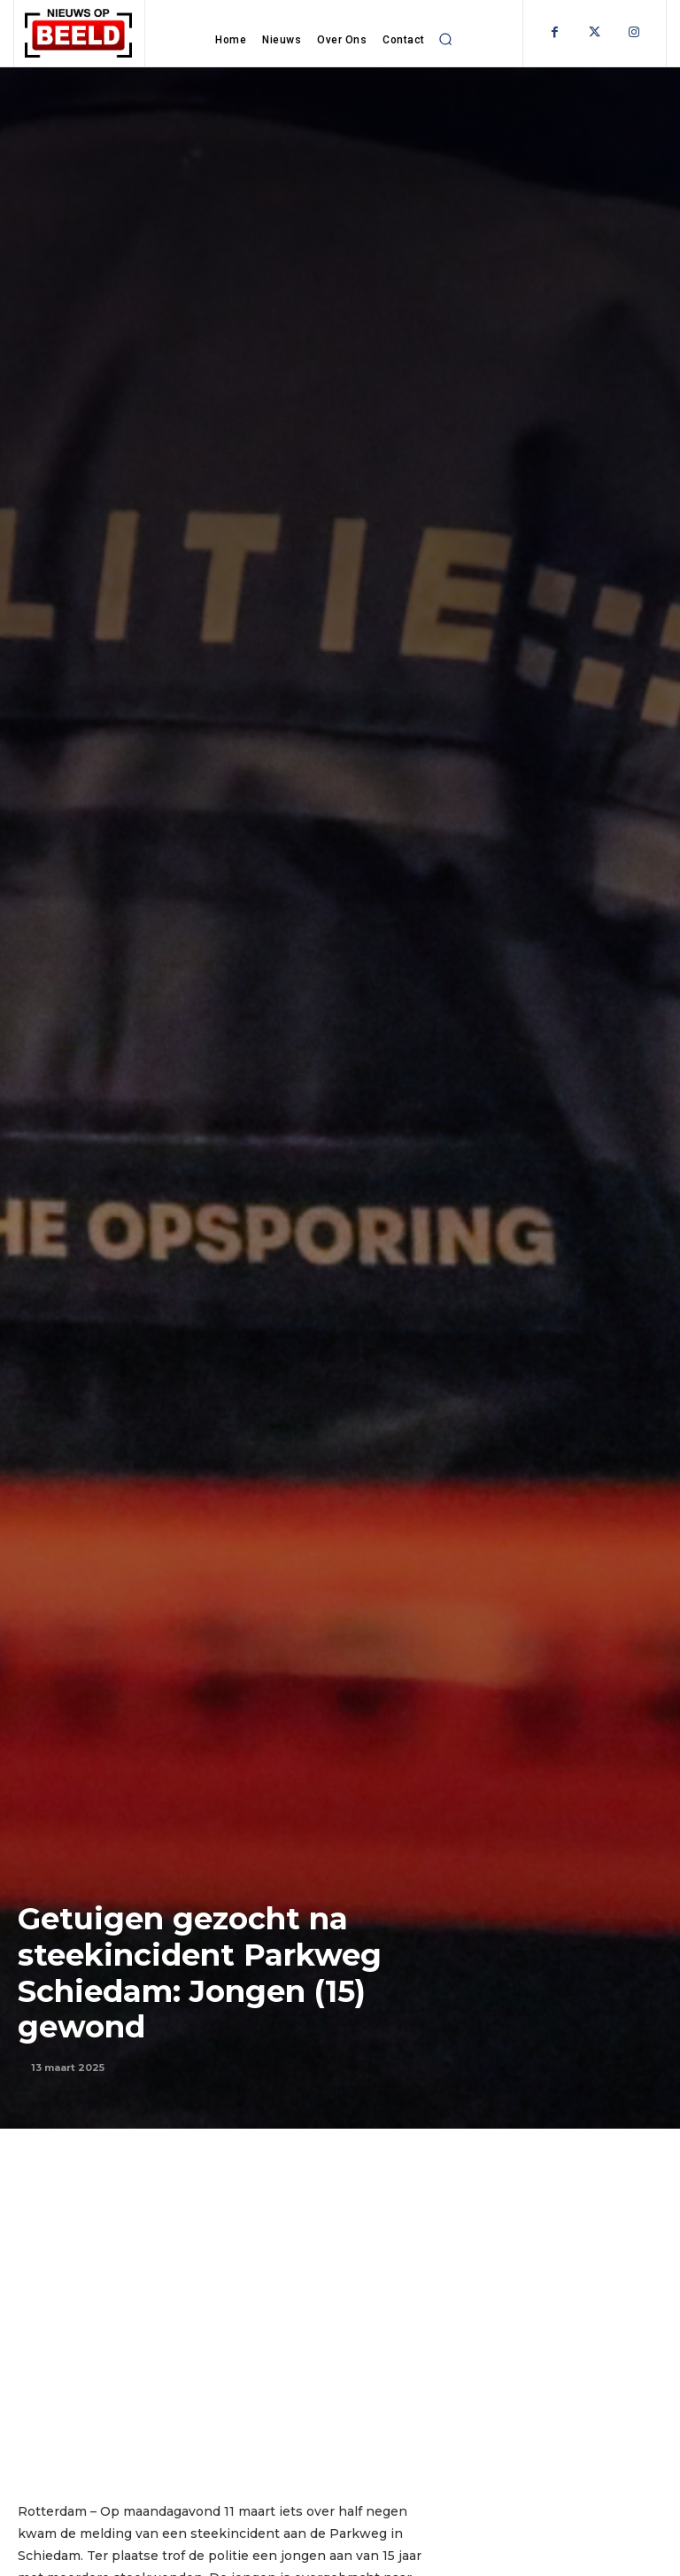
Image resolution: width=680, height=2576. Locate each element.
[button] (446, 38)
